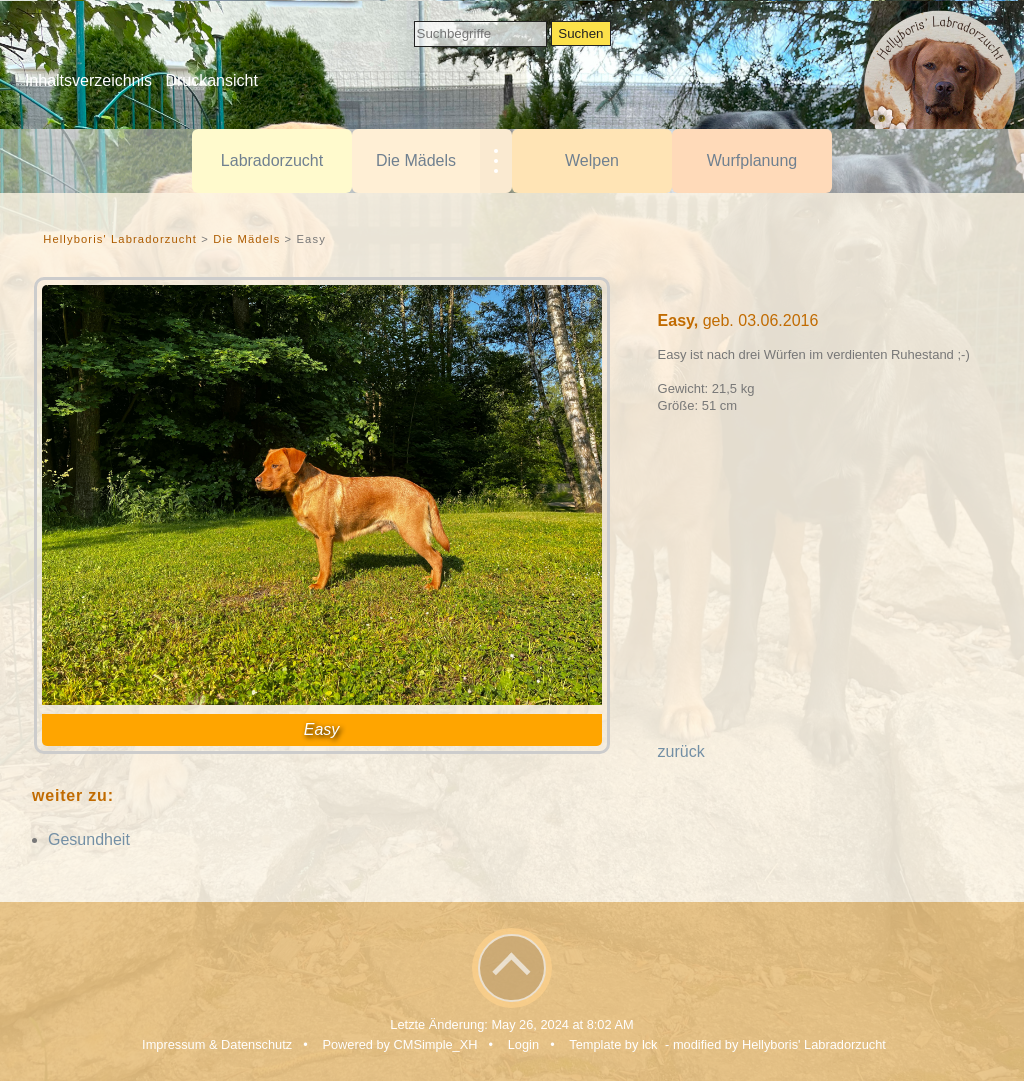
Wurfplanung (752, 160)
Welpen (592, 160)
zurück (681, 751)
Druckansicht (211, 80)
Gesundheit (89, 839)
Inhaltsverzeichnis (88, 80)
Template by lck (613, 1044)
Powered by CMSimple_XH (399, 1044)
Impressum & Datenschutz (217, 1044)
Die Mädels (416, 160)
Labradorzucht (272, 160)
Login (523, 1044)
